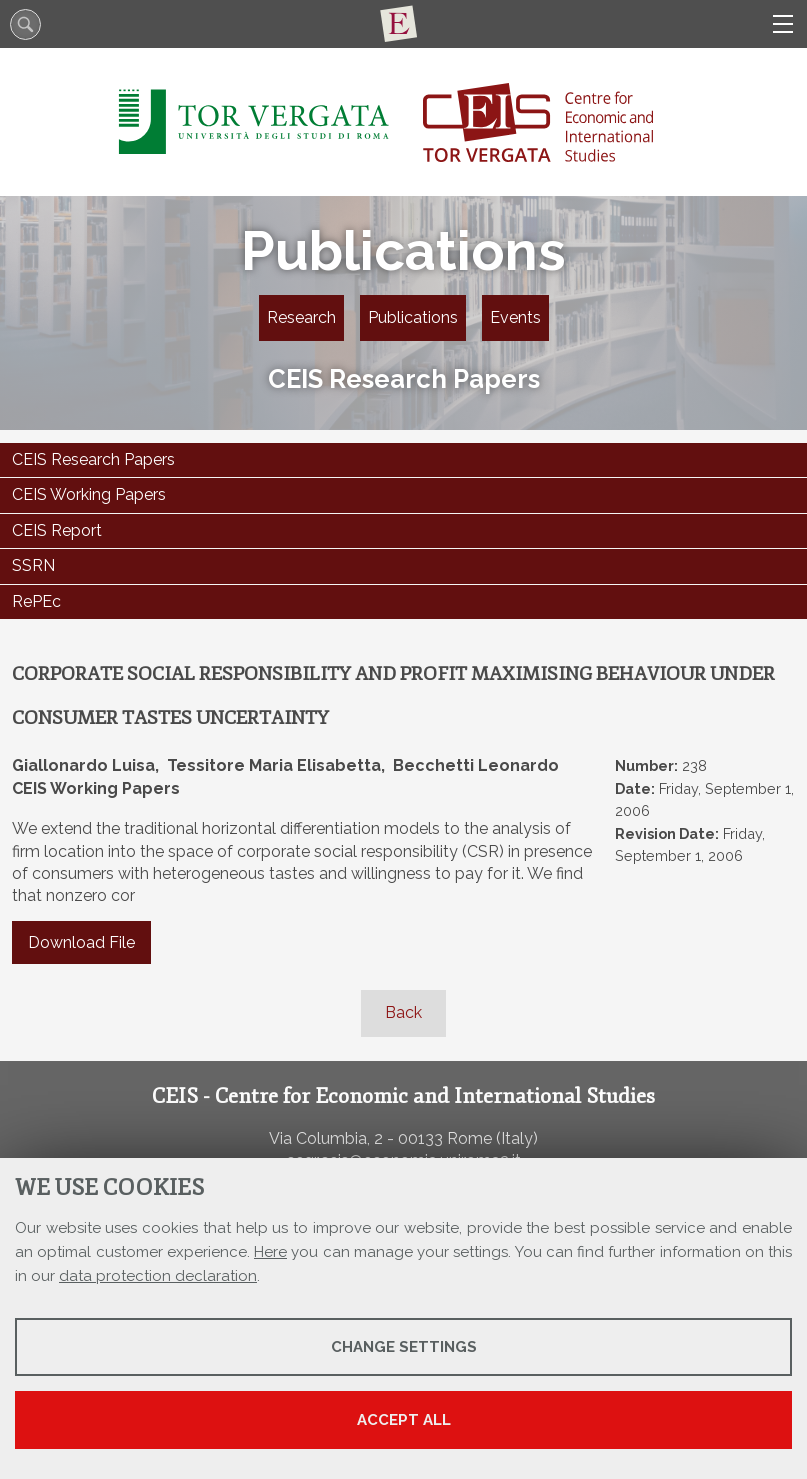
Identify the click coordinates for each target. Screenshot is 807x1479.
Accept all (404, 1420)
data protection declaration (158, 1276)
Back (403, 1012)
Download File (81, 942)
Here (270, 1252)
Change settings (404, 1347)
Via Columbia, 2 (326, 1138)
